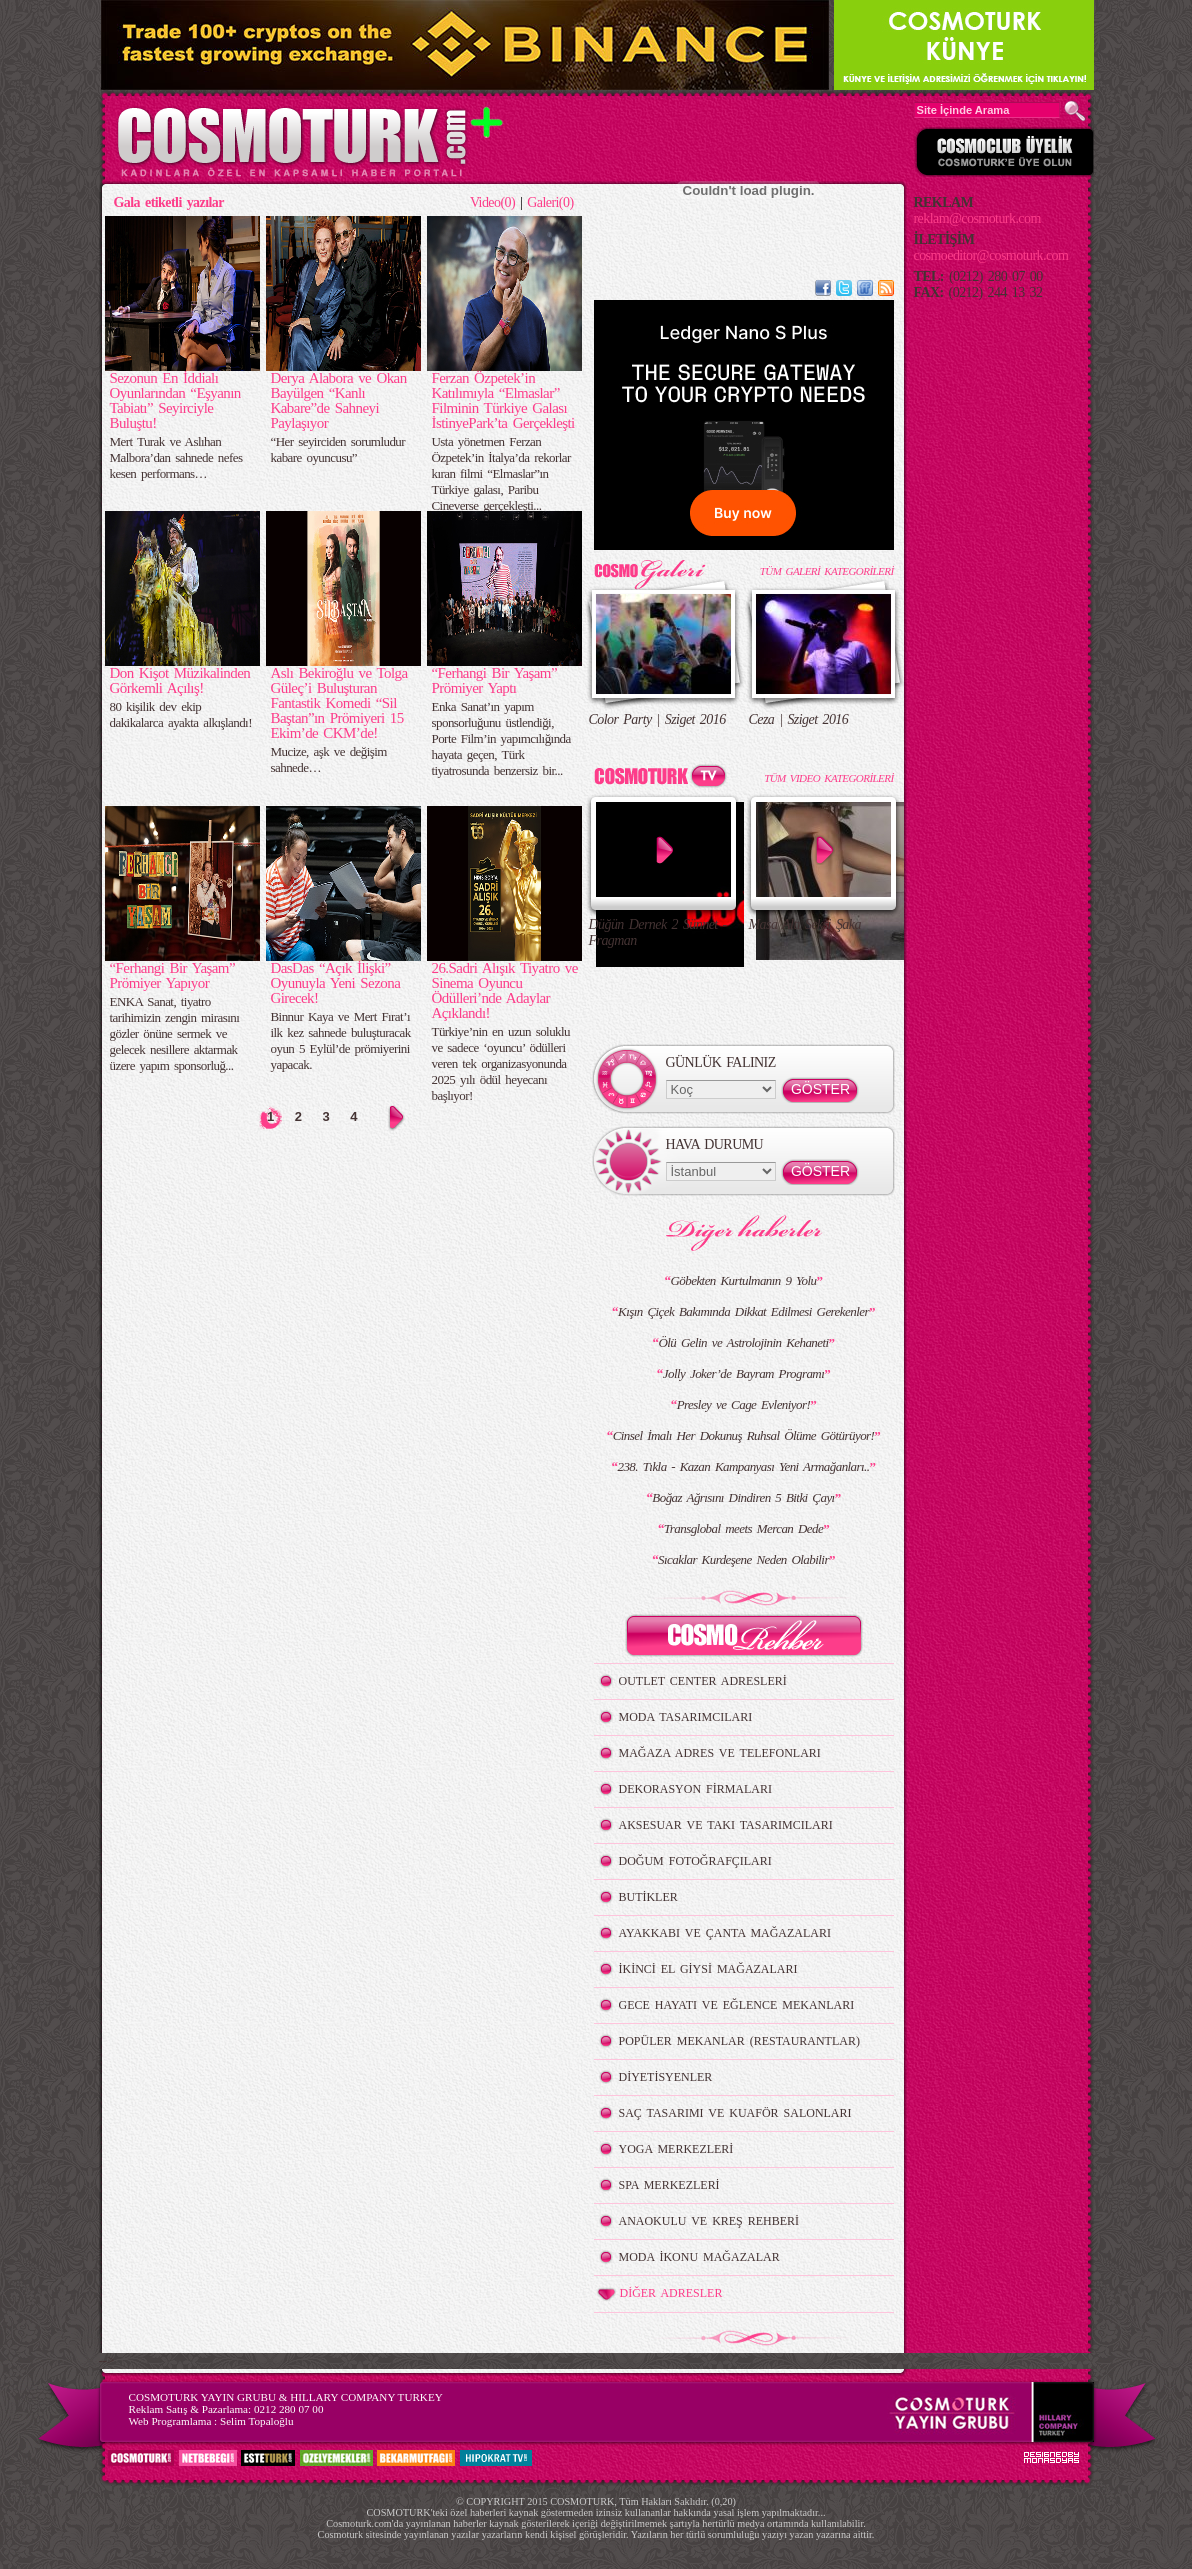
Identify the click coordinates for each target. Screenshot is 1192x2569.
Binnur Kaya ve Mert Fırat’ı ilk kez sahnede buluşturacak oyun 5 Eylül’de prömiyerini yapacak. (341, 1040)
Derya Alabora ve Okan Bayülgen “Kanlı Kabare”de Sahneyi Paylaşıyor (339, 400)
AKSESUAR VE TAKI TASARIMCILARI (726, 1825)
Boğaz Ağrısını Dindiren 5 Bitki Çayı (743, 1497)
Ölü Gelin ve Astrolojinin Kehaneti (743, 1342)
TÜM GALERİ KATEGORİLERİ (827, 571)
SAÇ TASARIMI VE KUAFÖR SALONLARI (735, 2113)
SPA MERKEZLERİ (669, 2185)
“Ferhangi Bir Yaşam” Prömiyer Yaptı (495, 680)
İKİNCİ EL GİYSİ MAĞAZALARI (708, 1969)
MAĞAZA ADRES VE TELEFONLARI (720, 1753)
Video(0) (492, 202)
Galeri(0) (550, 202)
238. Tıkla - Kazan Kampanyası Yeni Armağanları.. (743, 1466)
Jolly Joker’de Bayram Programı (743, 1373)
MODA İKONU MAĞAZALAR (699, 2257)
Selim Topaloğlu (257, 2421)
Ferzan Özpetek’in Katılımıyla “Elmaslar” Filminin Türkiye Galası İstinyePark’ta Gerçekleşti (503, 400)
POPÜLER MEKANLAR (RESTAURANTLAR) (739, 2041)
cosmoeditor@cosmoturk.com (991, 255)
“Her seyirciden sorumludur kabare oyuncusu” (338, 449)
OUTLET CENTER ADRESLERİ (703, 1681)
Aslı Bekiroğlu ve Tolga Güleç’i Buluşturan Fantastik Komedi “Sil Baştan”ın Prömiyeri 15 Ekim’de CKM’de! (339, 703)
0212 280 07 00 (289, 2409)
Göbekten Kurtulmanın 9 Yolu (743, 1280)
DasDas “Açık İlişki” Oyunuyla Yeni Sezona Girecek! (336, 983)
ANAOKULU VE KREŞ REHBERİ (709, 2221)
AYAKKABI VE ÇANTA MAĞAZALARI (725, 1933)
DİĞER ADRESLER (658, 2294)
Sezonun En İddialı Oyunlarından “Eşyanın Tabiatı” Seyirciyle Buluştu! (175, 400)
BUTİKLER (648, 1897)
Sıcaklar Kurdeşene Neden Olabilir (743, 1559)
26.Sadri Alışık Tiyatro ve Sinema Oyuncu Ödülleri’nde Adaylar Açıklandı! (505, 990)
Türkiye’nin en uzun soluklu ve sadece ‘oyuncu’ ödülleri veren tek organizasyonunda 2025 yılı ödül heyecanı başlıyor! (501, 1063)
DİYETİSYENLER (666, 2077)
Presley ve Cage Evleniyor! (744, 1404)
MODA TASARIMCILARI (686, 1717)
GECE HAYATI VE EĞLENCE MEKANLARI (737, 2005)
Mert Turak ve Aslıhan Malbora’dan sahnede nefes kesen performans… (176, 457)
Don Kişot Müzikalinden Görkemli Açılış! (180, 680)
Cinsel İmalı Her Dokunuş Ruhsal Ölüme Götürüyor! (744, 1435)
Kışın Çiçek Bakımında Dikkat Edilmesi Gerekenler (743, 1311)
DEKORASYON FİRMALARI (695, 1789)
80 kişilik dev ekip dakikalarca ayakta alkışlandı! (181, 714)
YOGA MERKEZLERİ (676, 2149)
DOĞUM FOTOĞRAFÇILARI (695, 1861)
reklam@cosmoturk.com (977, 218)
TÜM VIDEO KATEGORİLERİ (828, 778)
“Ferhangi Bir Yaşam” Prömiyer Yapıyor (173, 975)
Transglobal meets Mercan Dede (743, 1528)
